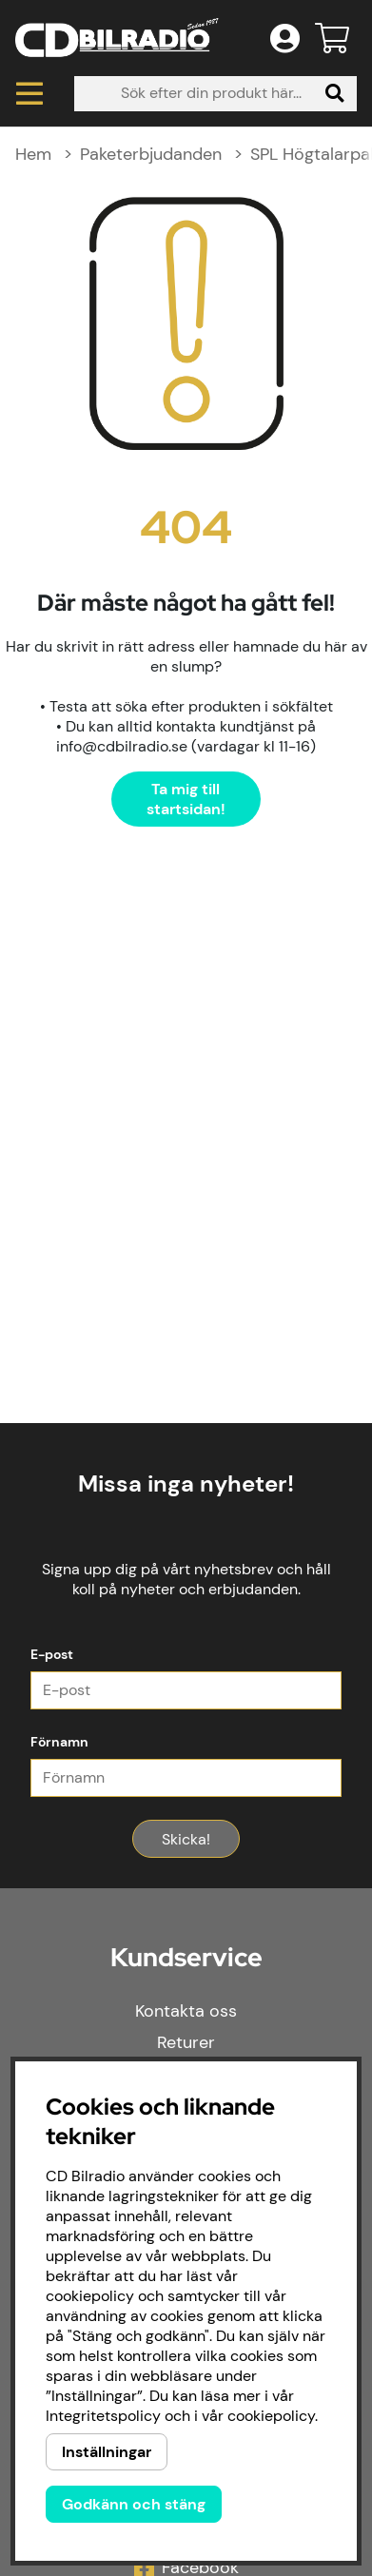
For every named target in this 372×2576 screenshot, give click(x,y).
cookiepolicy (271, 2416)
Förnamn (59, 1741)
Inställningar (106, 2452)
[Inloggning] (285, 38)
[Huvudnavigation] (29, 93)
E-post (51, 1654)
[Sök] (215, 93)
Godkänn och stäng (134, 2504)
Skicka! (186, 1839)
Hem (33, 154)
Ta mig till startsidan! (186, 799)
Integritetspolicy (103, 2416)
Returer (186, 2042)
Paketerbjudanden (151, 154)
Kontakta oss (186, 2010)
